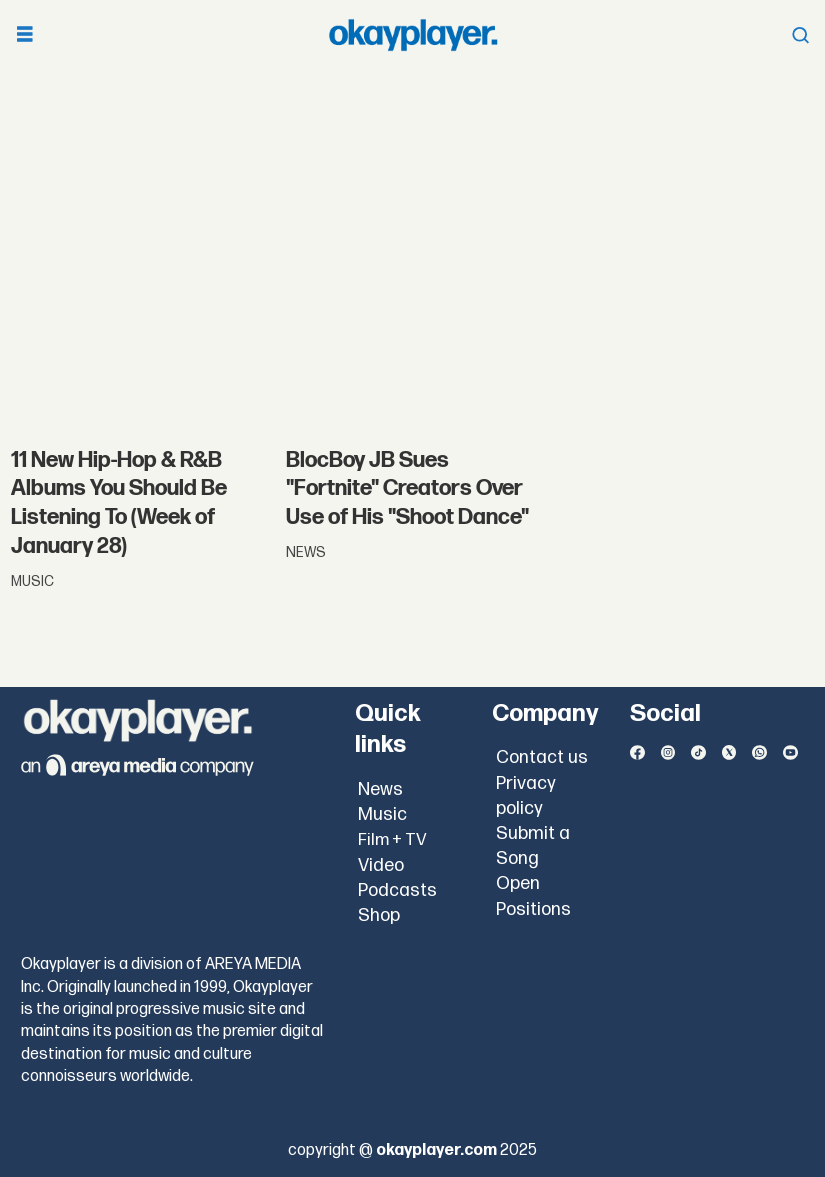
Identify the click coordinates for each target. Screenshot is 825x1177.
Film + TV (392, 840)
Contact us (542, 757)
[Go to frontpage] (413, 35)
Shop (379, 915)
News (380, 789)
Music (382, 814)
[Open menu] (25, 35)
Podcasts (397, 890)
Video (381, 865)
